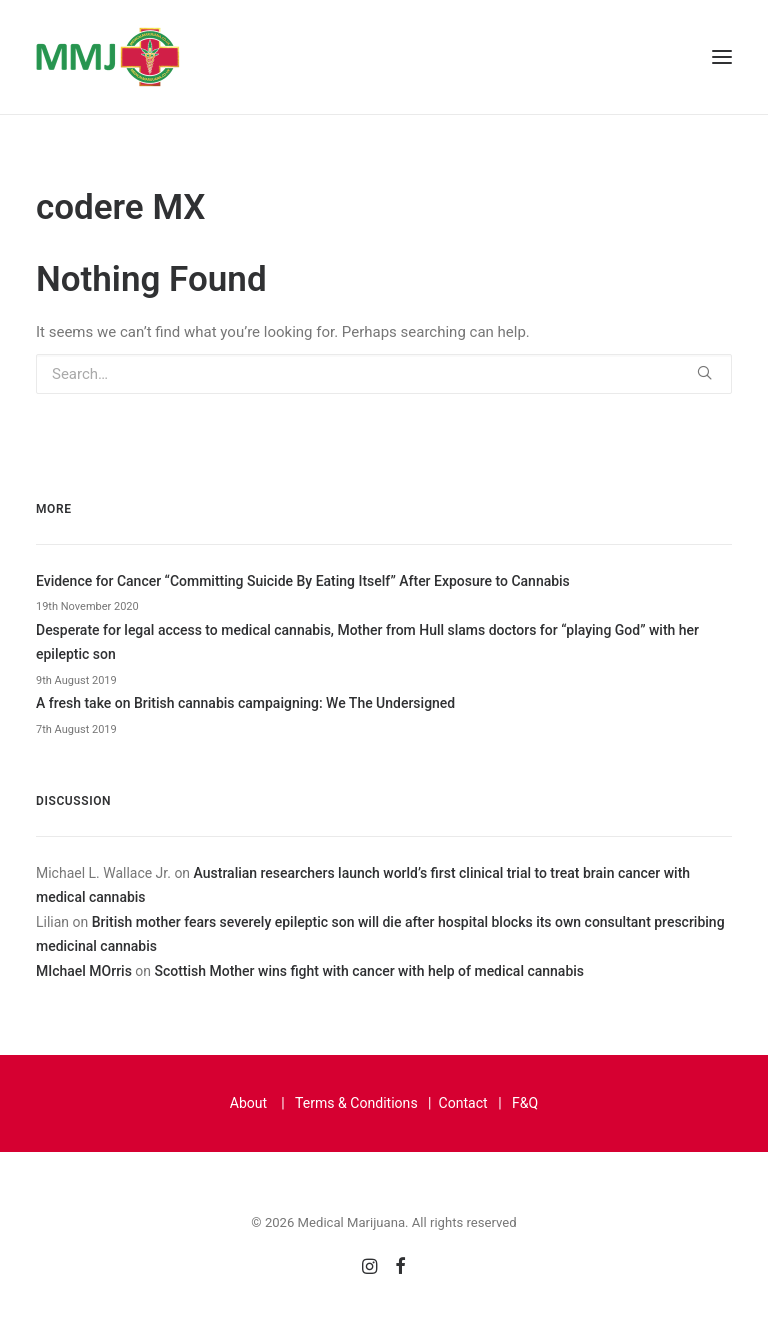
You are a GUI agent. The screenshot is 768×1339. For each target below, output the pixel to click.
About (248, 1103)
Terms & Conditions (356, 1103)
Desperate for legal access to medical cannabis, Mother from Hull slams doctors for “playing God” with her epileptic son (367, 642)
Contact (463, 1103)
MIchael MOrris (84, 971)
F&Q (525, 1103)
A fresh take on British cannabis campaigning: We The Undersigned (245, 703)
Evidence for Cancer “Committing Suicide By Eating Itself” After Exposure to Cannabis (303, 581)
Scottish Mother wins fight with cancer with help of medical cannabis (369, 971)
